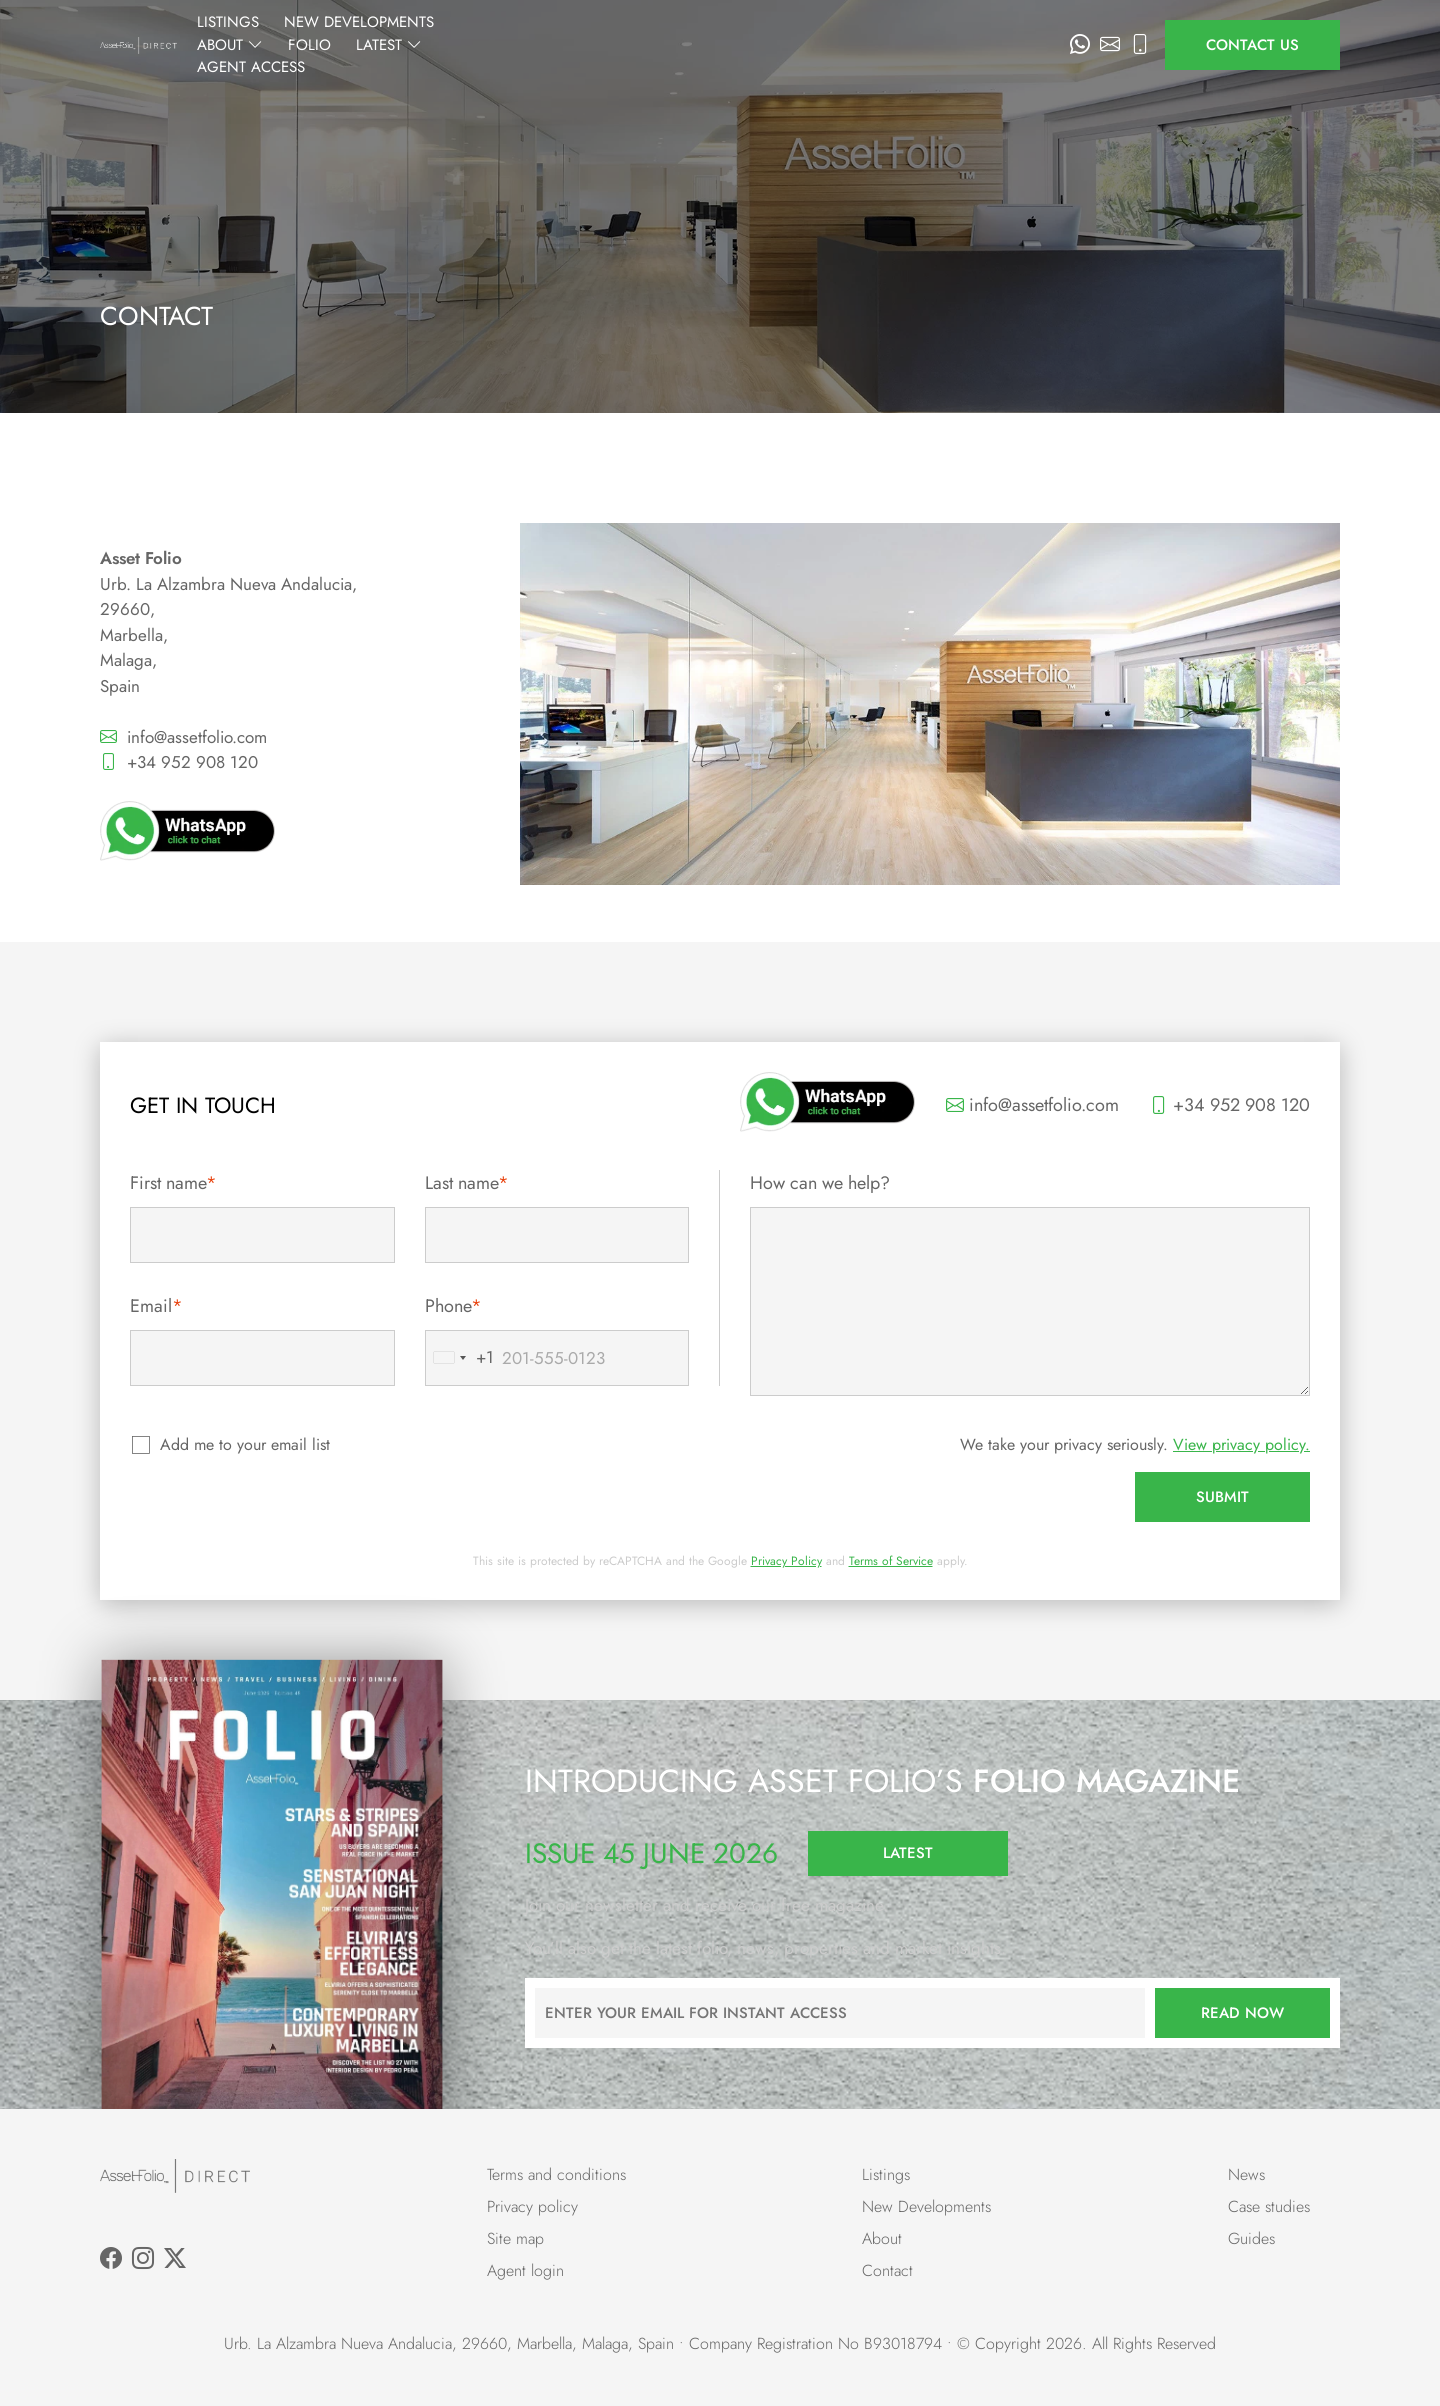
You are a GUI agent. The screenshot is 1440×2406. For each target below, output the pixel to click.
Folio (804, 45)
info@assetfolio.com (183, 737)
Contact (887, 2270)
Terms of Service (891, 1561)
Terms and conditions (556, 2174)
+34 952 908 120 (179, 762)
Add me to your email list (246, 1444)
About (725, 45)
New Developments (592, 45)
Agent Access (996, 45)
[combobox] (460, 1358)
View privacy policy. (1241, 1444)
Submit (1222, 1497)
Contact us (1252, 45)
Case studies (1269, 2206)
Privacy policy (532, 2206)
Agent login (525, 2270)
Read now (1242, 2013)
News (1246, 2174)
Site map (515, 2238)
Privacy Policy (786, 1561)
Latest (884, 45)
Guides (1251, 2238)
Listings (461, 45)
